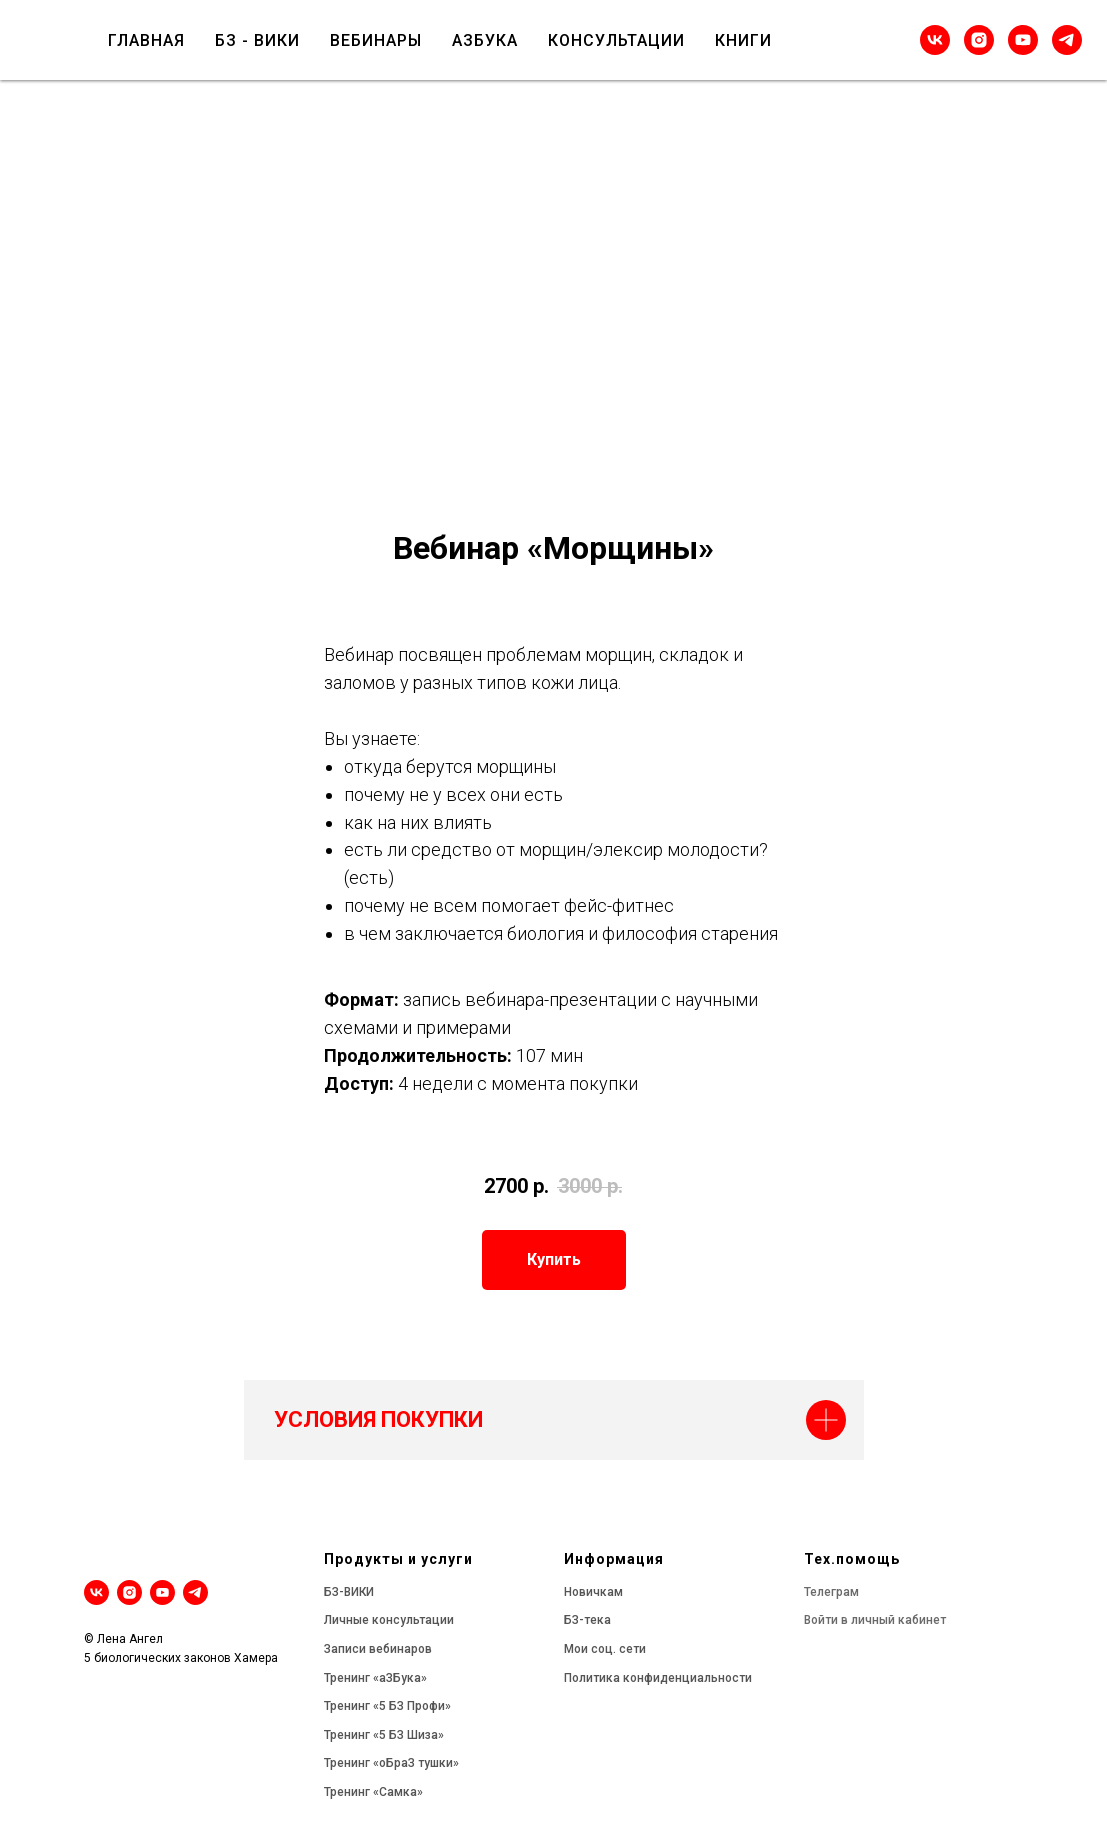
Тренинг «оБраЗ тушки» (391, 1763)
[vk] (935, 40)
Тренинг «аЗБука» (375, 1678)
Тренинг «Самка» (373, 1792)
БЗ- (334, 1592)
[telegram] (1067, 40)
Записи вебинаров (378, 1649)
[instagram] (979, 40)
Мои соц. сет (601, 1649)
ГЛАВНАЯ (146, 40)
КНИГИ (743, 40)
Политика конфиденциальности (658, 1678)
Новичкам (593, 1592)
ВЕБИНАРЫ (376, 40)
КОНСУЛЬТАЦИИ (616, 40)
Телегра (827, 1592)
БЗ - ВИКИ (257, 40)
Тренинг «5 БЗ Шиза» (384, 1735)
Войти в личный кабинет (875, 1620)
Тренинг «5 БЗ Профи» (387, 1706)
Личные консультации (389, 1620)
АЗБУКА (485, 40)
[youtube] (1023, 40)
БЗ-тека (587, 1620)
